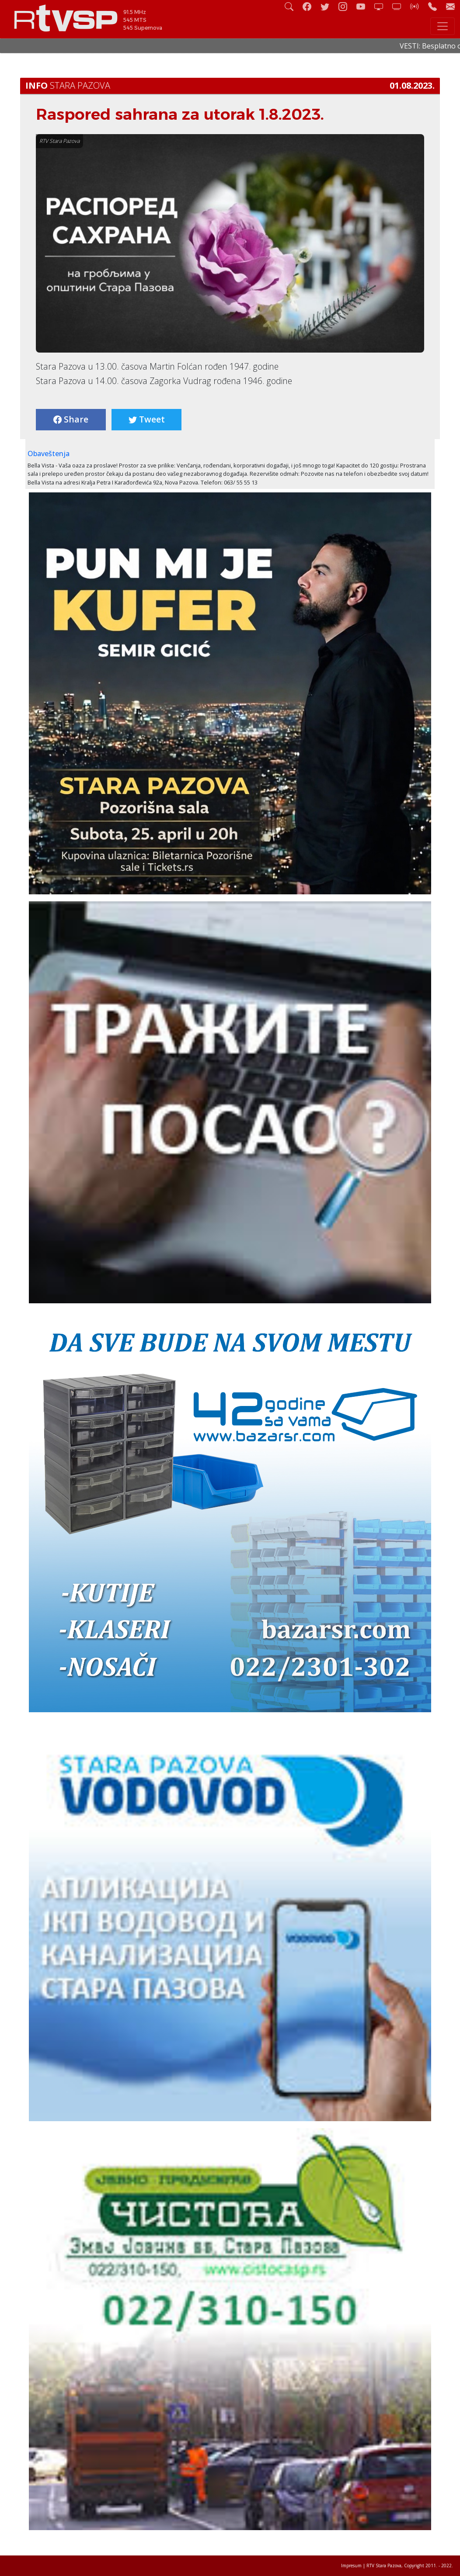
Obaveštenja (49, 453)
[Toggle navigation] (442, 26)
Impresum (351, 2565)
